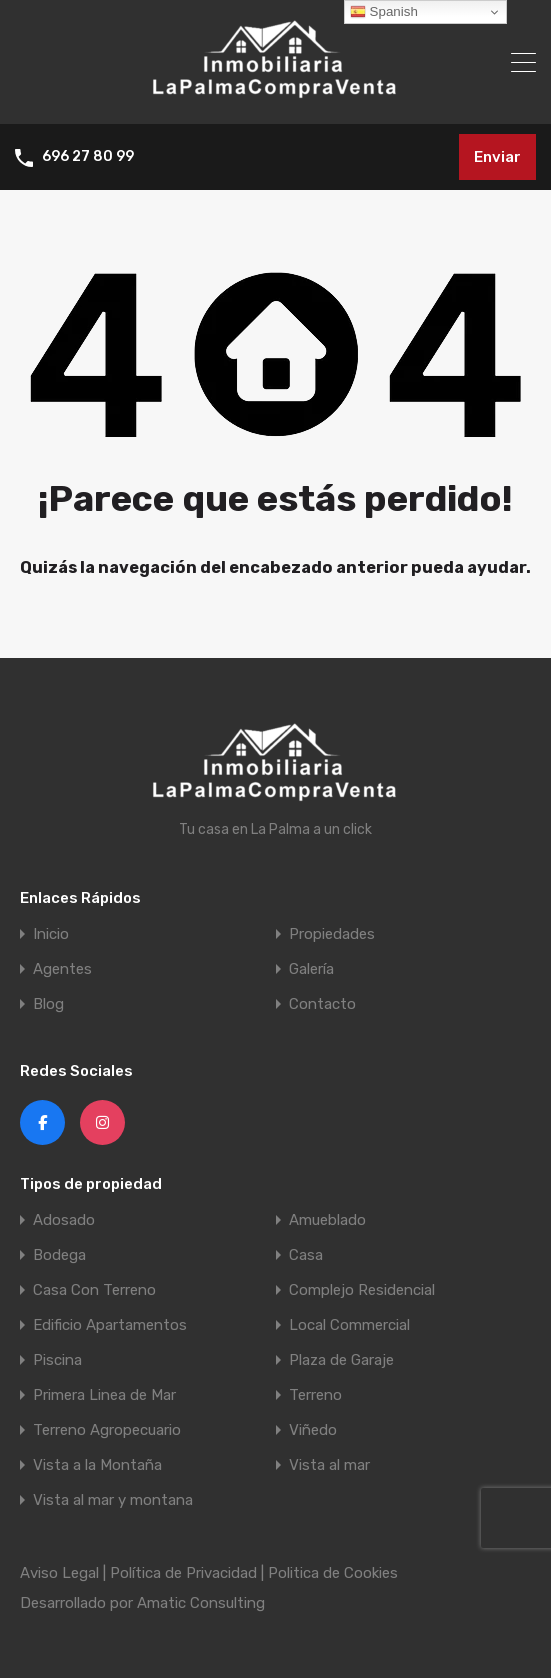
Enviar (497, 157)
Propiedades (332, 934)
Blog (48, 1004)
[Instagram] (102, 1122)
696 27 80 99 (88, 157)
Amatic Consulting (201, 1603)
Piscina (57, 1360)
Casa (306, 1255)
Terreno (315, 1395)
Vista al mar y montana (113, 1500)
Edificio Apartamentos (110, 1325)
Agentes (62, 969)
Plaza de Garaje (341, 1360)
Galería (311, 969)
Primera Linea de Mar (104, 1395)
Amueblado (327, 1220)
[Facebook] (42, 1122)
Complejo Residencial (362, 1290)
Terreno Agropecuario (107, 1430)
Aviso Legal (59, 1573)
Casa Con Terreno (94, 1290)
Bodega (59, 1255)
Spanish (384, 12)
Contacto (322, 1004)
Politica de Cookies (333, 1573)
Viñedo (313, 1430)
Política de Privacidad (183, 1573)
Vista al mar (329, 1465)
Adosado (64, 1220)
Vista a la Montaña (97, 1465)
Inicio (51, 934)
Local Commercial (349, 1325)
